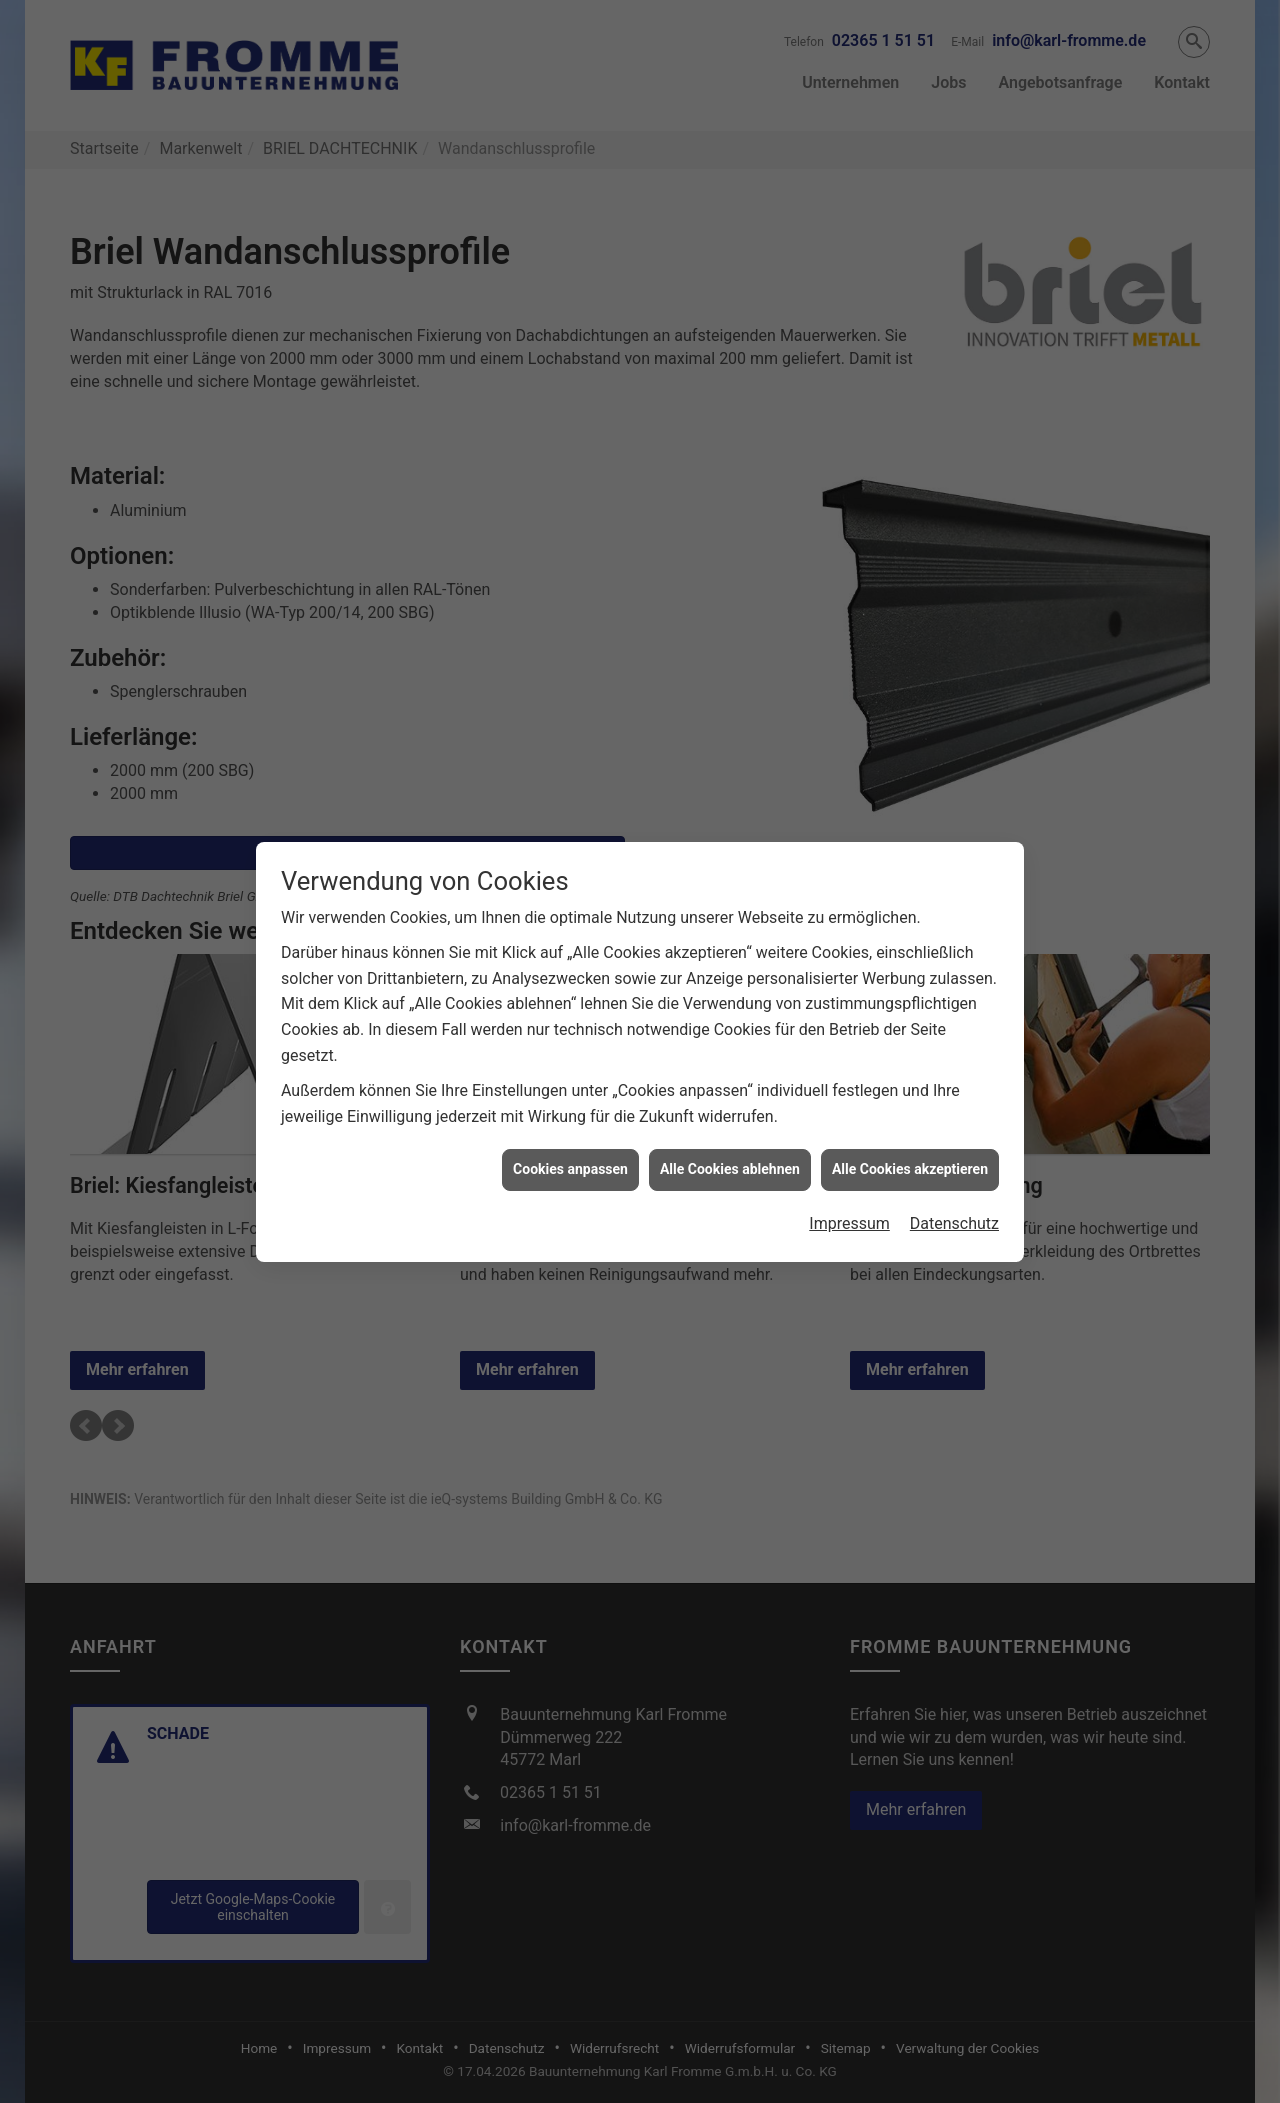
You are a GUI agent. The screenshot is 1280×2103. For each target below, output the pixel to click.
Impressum (849, 1185)
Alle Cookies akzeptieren (910, 1131)
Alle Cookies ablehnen (730, 1131)
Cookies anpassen (570, 1131)
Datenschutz (954, 1185)
